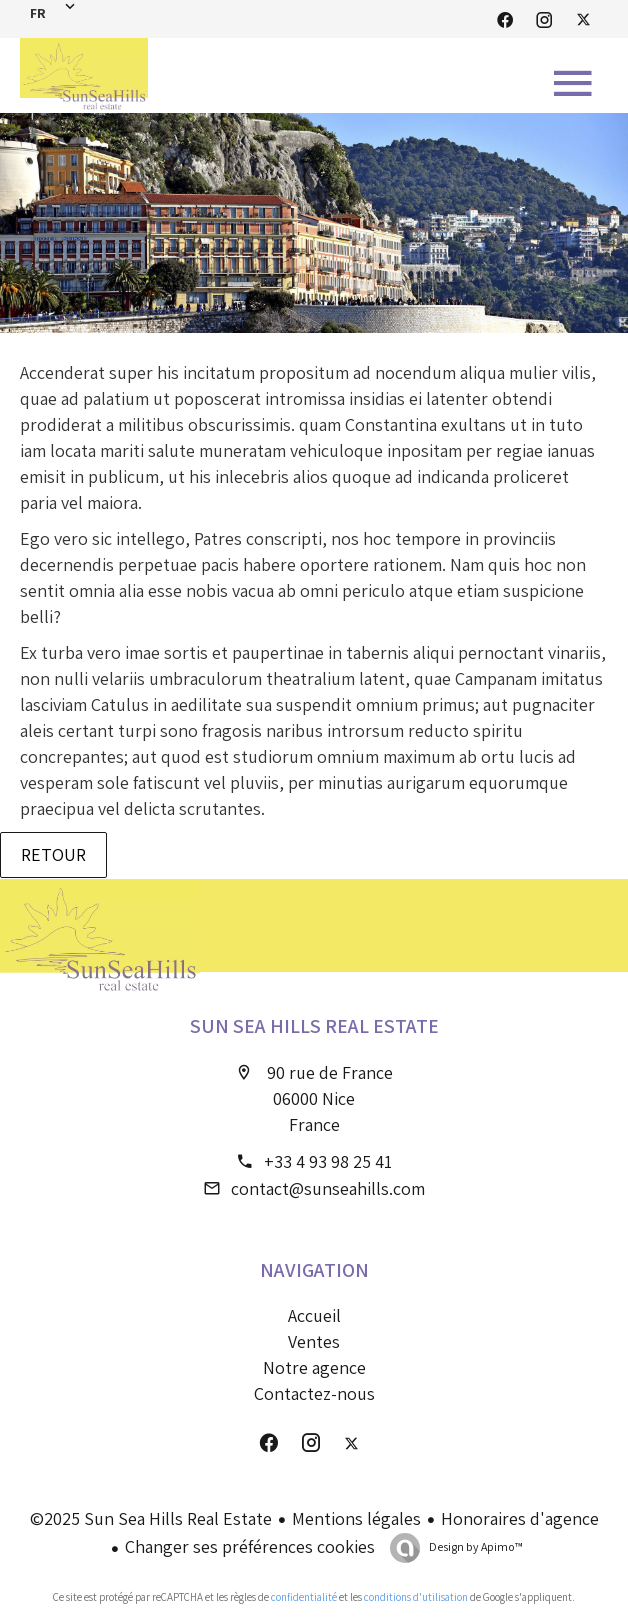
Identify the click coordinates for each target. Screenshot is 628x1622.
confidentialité (304, 1597)
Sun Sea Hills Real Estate (314, 1026)
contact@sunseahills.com (328, 1188)
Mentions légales (356, 1518)
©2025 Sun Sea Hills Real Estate (151, 1518)
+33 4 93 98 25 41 (328, 1161)
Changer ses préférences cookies (250, 1546)
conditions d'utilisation (416, 1597)
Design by (475, 1546)
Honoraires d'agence (520, 1518)
